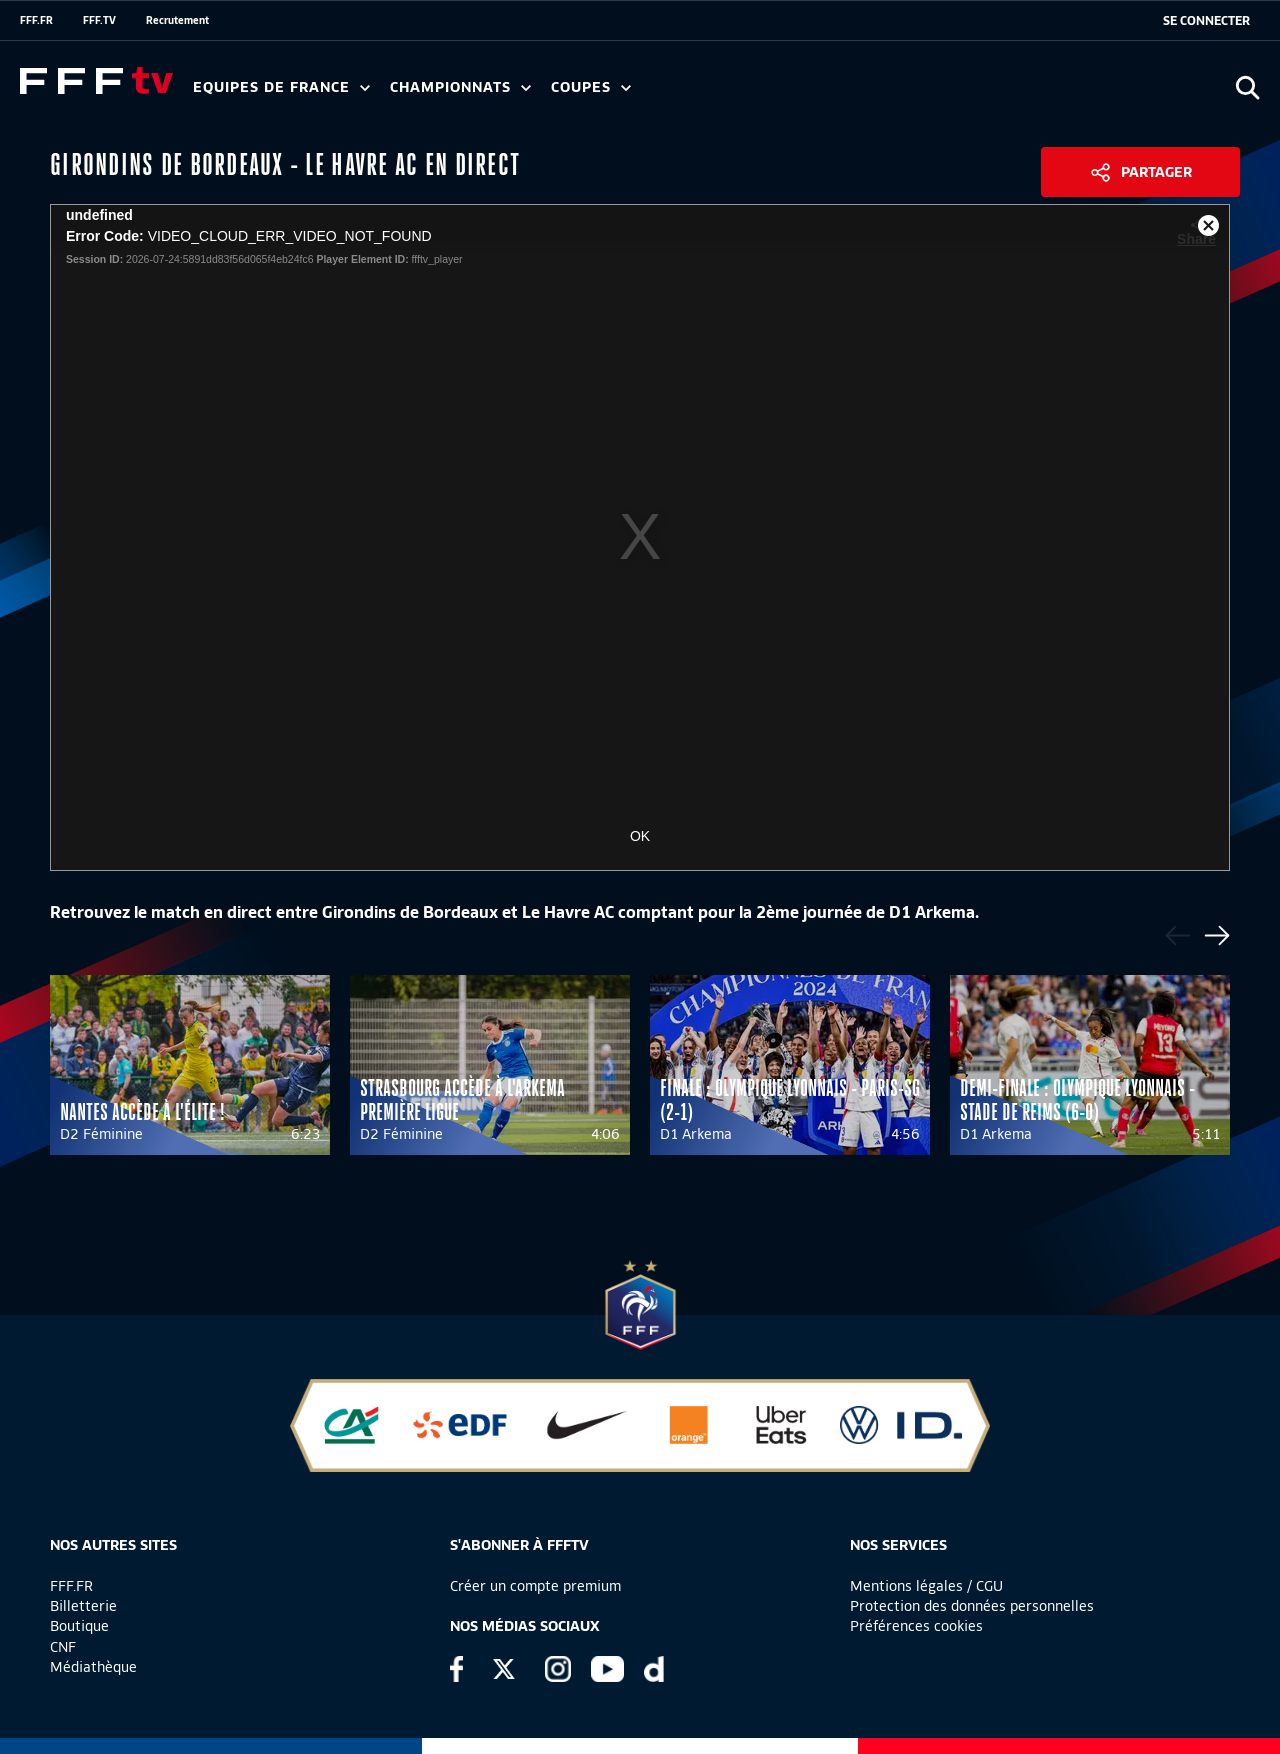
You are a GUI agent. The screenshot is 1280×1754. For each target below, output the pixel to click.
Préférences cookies (916, 1626)
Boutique (79, 1626)
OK (640, 836)
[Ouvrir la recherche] (1247, 87)
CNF (63, 1647)
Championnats (460, 87)
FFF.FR (36, 20)
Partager (1156, 172)
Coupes (591, 87)
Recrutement (177, 20)
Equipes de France (281, 87)
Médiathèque (93, 1667)
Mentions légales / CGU (926, 1586)
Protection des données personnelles (972, 1606)
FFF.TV (99, 20)
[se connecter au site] (1206, 21)
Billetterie (83, 1606)
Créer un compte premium (535, 1586)
